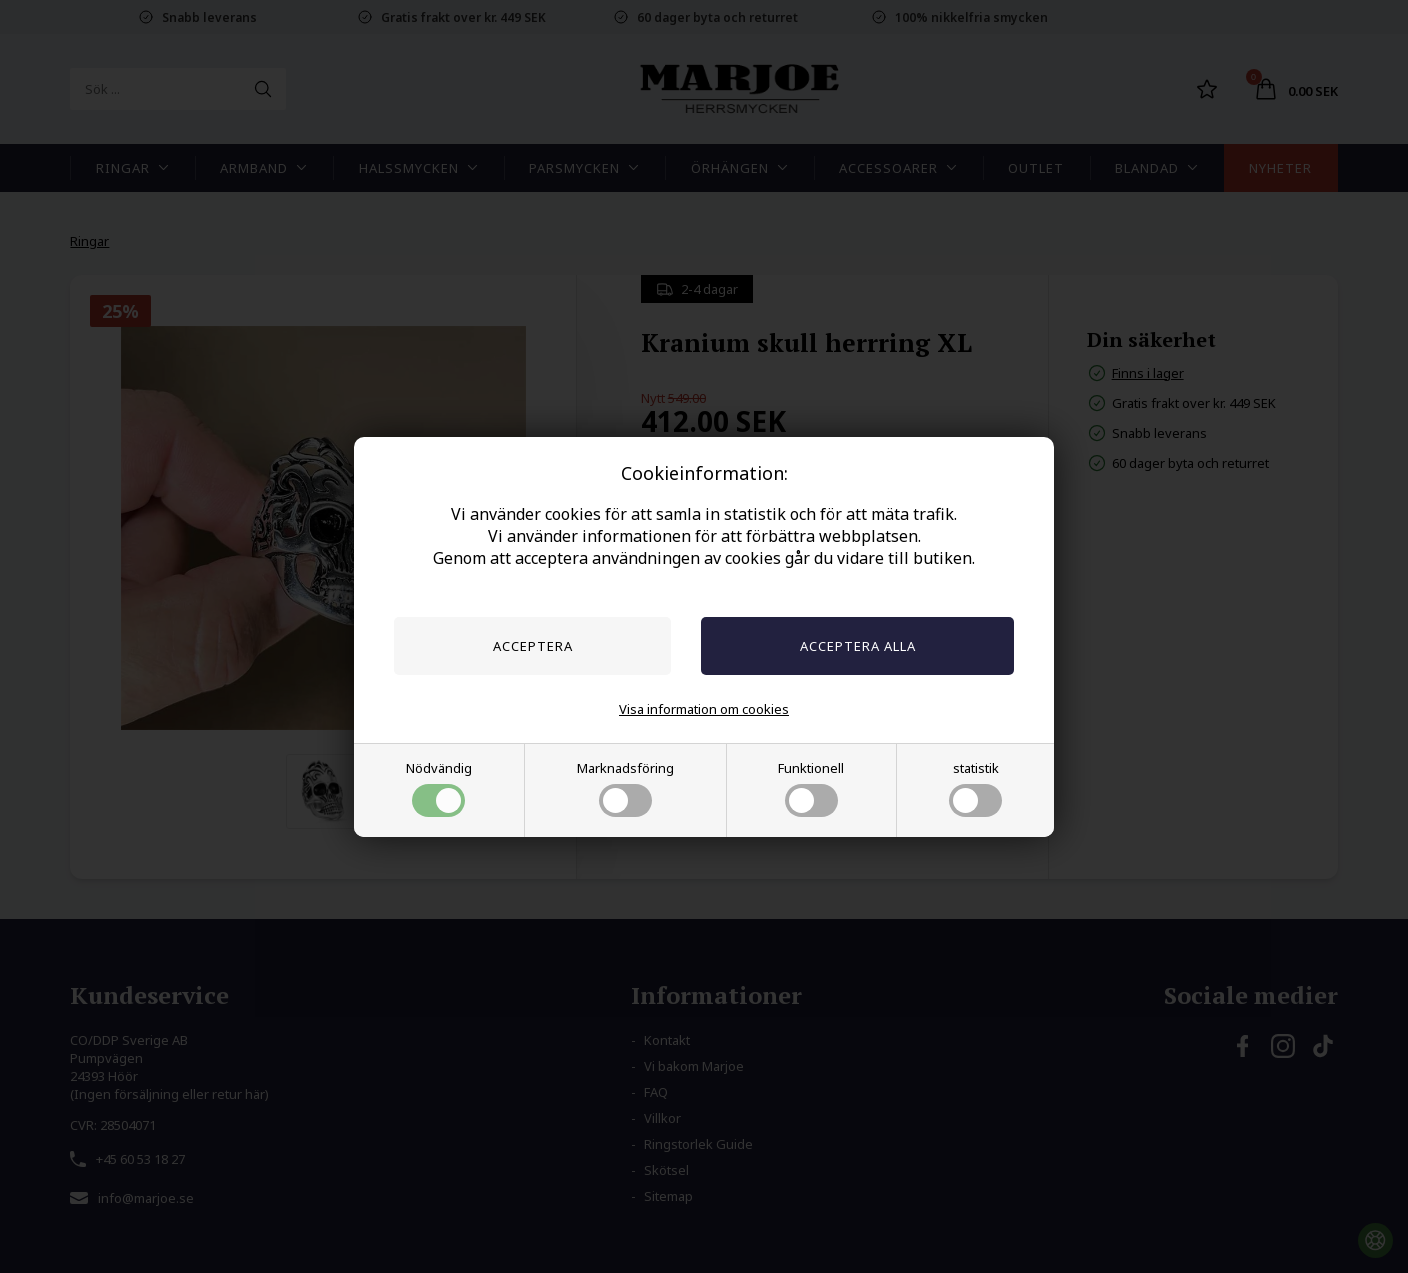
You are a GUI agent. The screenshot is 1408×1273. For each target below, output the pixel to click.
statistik (975, 788)
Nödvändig (439, 788)
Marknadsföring (625, 788)
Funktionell (811, 788)
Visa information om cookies (704, 709)
